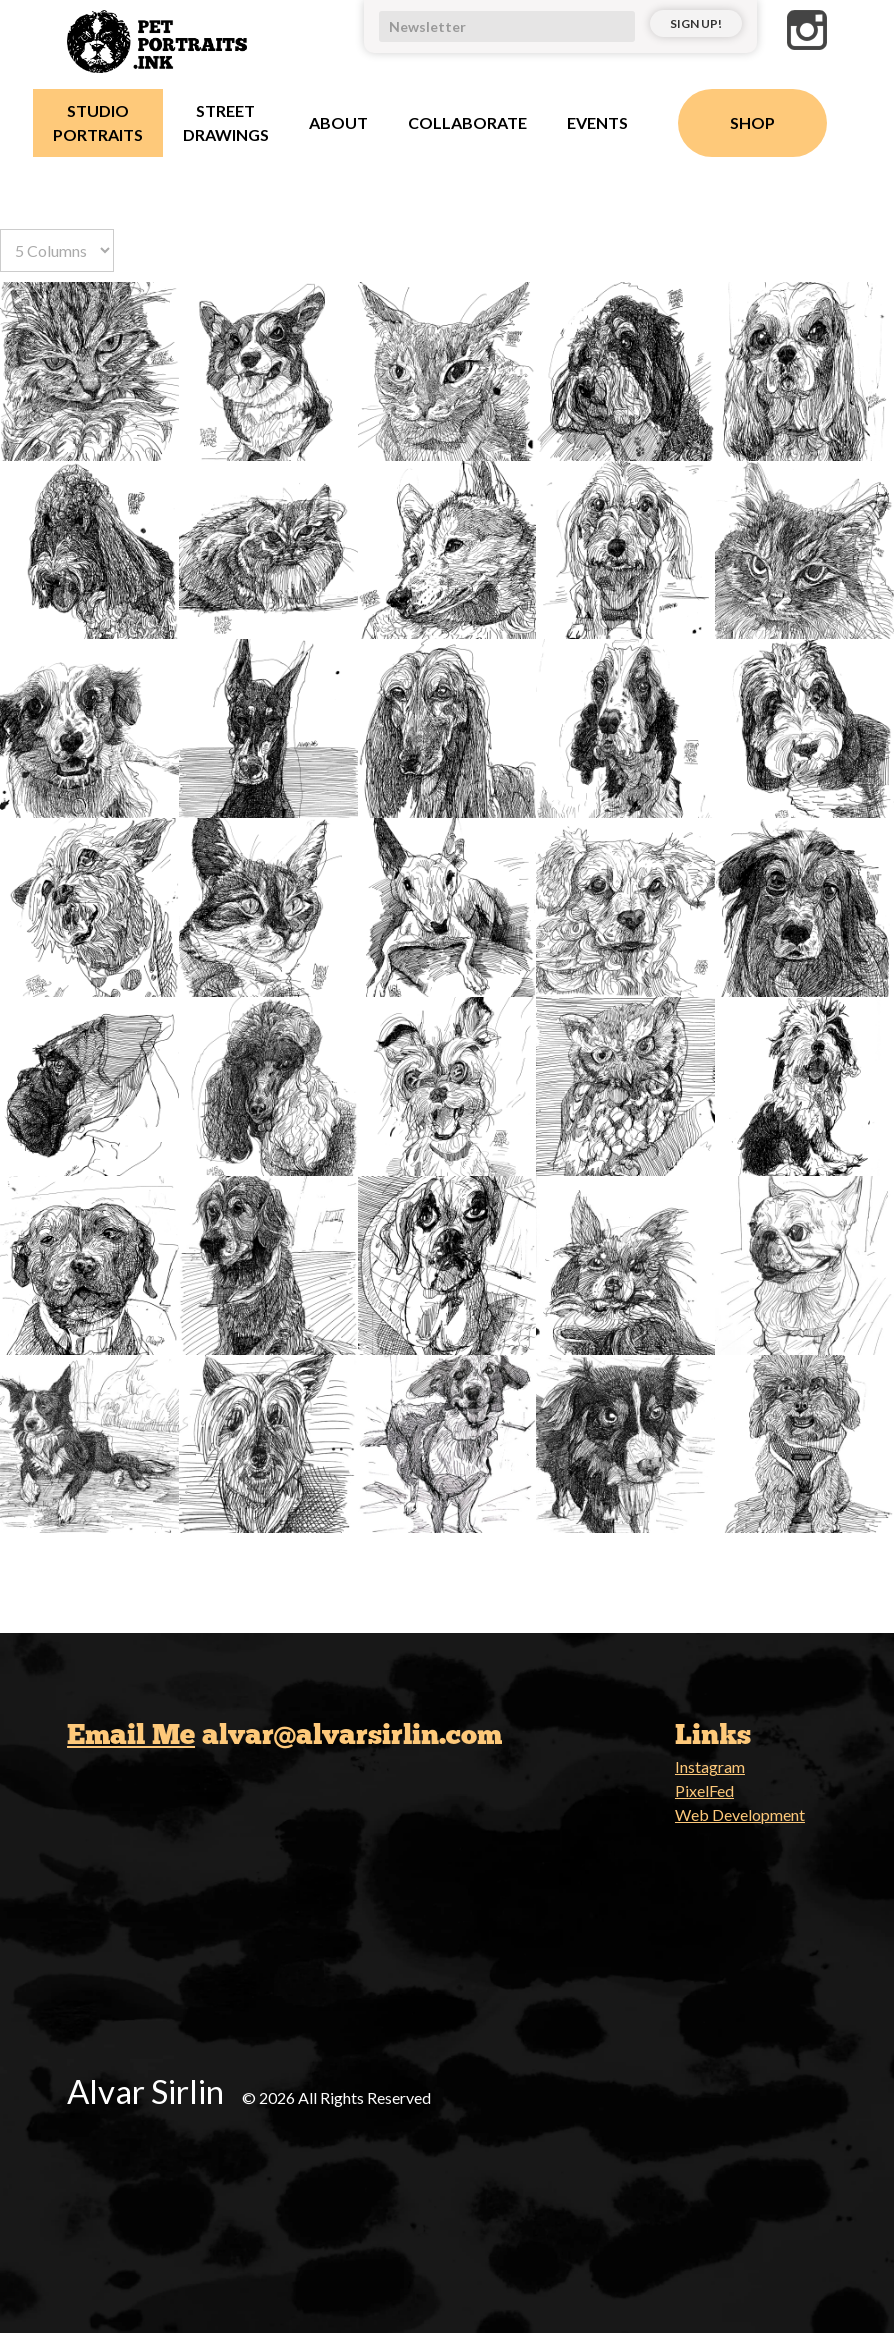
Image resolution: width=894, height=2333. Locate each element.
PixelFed (704, 1790)
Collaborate (467, 122)
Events (597, 122)
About (338, 122)
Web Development (740, 1814)
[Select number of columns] (57, 250)
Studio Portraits (98, 122)
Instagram (710, 1766)
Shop (752, 122)
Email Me (131, 1734)
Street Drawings (226, 122)
